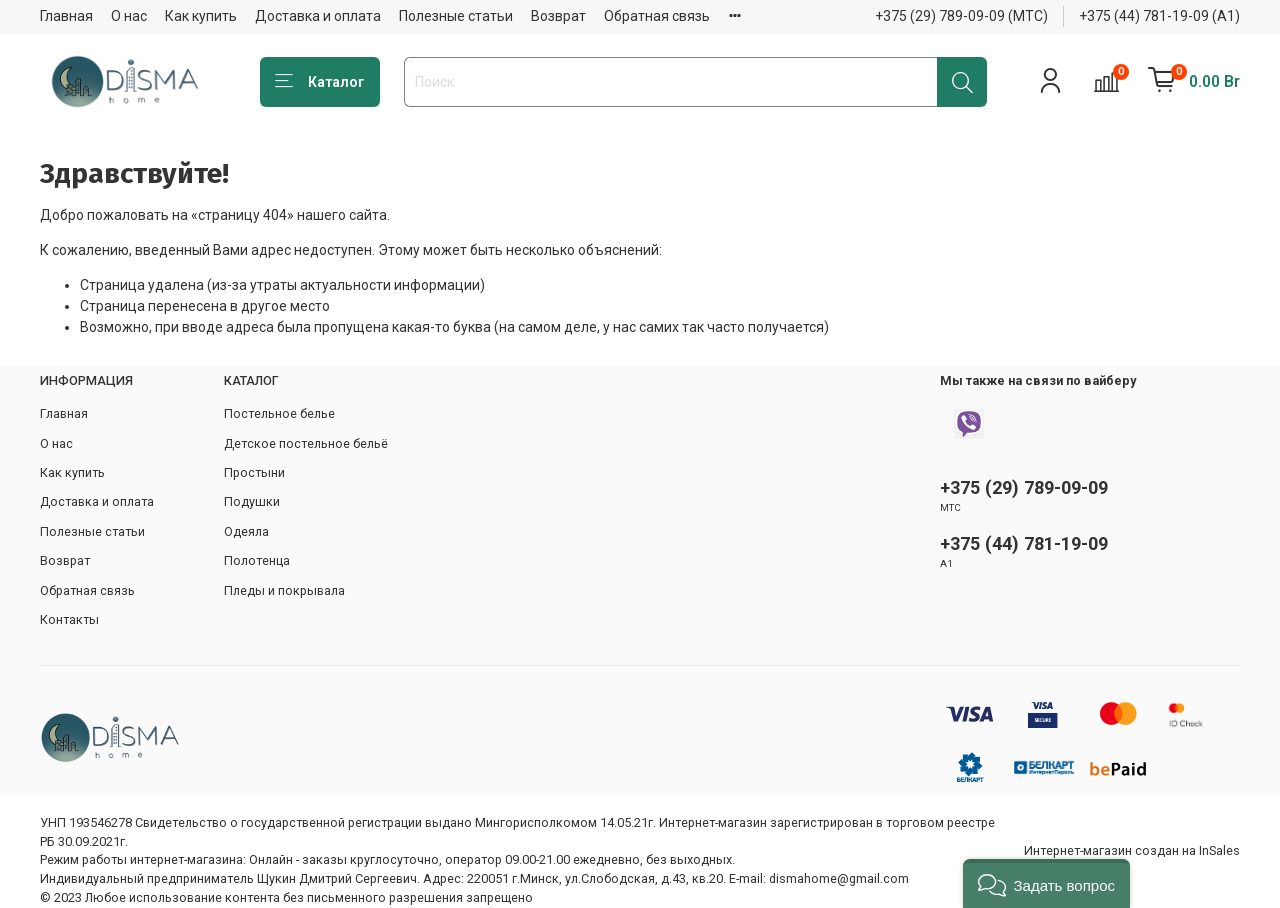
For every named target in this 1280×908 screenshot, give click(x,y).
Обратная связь (657, 16)
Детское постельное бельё (306, 443)
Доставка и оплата (318, 16)
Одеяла (246, 531)
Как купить (201, 16)
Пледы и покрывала (284, 590)
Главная (66, 16)
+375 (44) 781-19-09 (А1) (1159, 16)
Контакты (69, 619)
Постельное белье (279, 413)
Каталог (320, 82)
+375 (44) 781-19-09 (1024, 543)
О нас (129, 16)
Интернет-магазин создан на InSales (1132, 850)
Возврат (558, 16)
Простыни (254, 472)
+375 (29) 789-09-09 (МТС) (961, 16)
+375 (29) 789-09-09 (1024, 487)
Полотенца (257, 560)
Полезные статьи (456, 16)
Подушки (252, 501)
